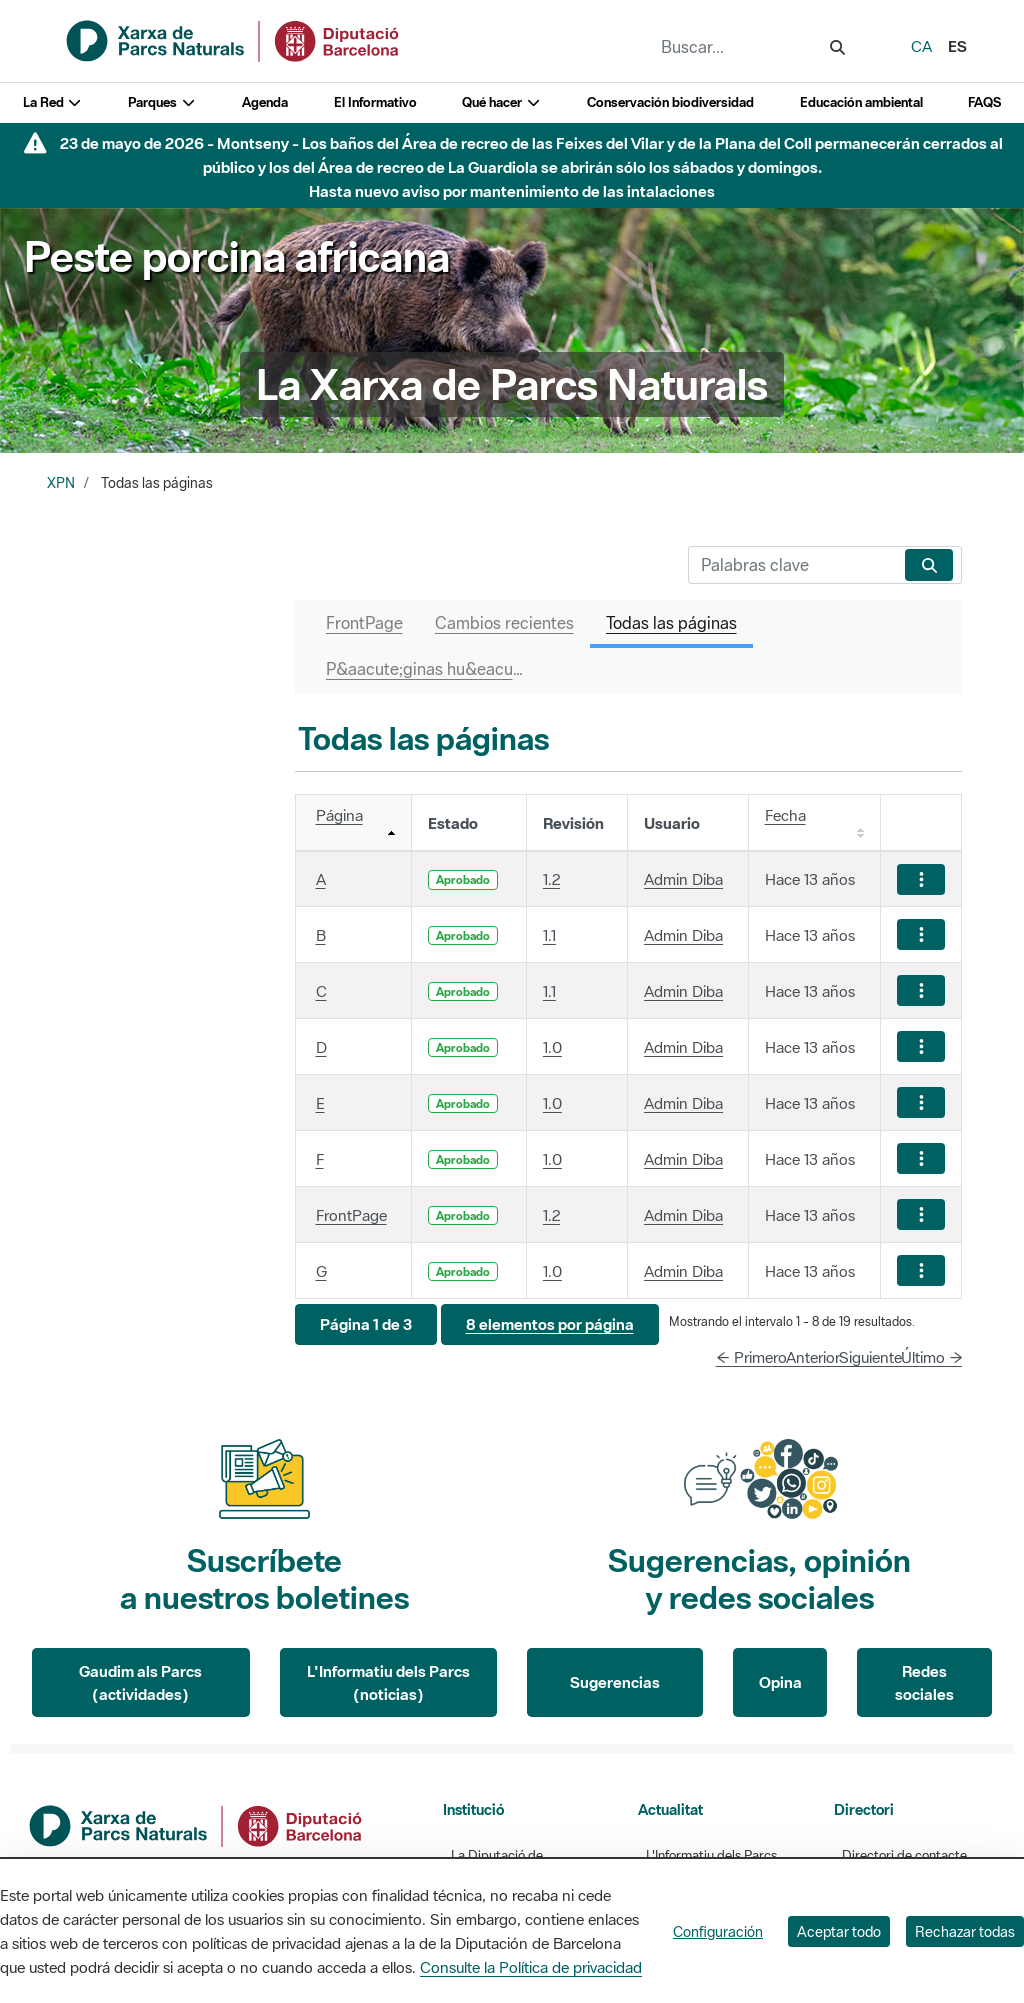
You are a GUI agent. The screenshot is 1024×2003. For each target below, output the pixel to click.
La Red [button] (53, 102)
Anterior (813, 1357)
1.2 (551, 879)
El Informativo (375, 102)
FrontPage (351, 1215)
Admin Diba (683, 879)
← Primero (751, 1357)
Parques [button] (162, 102)
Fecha (785, 815)
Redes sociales (924, 1682)
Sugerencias (615, 1682)
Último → (932, 1357)
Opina (780, 1682)
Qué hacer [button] (501, 102)
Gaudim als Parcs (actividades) (140, 1682)
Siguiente (870, 1357)
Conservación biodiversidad (670, 102)
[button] (366, 1324)
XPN (61, 483)
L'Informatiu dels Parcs (711, 1855)
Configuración (718, 1931)
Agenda (265, 102)
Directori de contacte (904, 1855)
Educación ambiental (861, 102)
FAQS (984, 102)
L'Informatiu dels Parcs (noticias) (388, 1682)
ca (921, 46)
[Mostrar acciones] (921, 879)
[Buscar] (792, 565)
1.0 (552, 1047)
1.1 (549, 935)
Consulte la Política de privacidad (531, 1967)
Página (339, 815)
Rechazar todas (965, 1931)
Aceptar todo (839, 1931)
